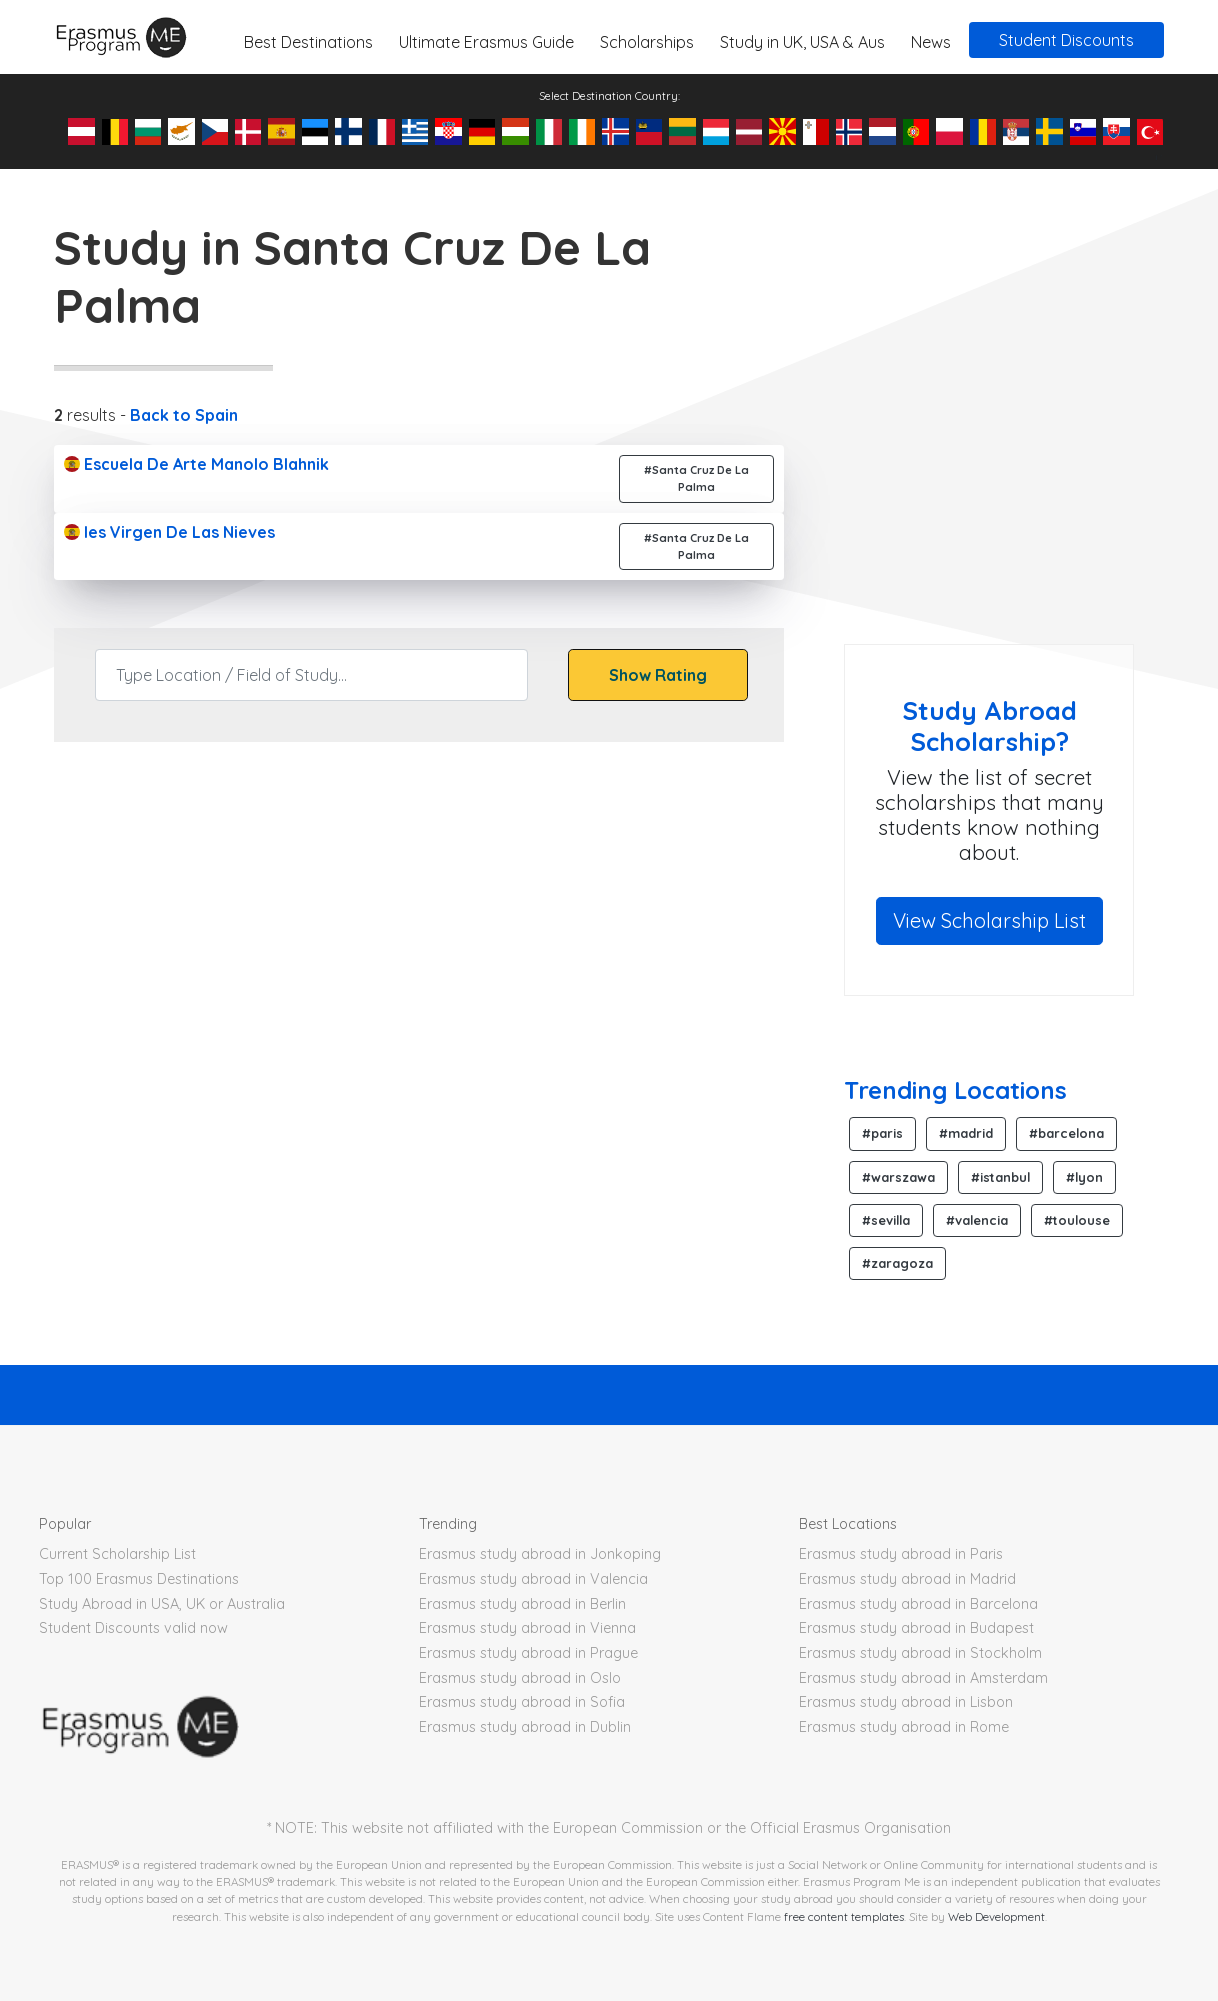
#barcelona (1066, 1133)
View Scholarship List (989, 920)
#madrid (966, 1133)
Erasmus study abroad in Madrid (907, 1579)
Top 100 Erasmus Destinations (139, 1579)
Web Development (996, 1916)
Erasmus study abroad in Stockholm (920, 1653)
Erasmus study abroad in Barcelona (918, 1604)
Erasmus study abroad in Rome (904, 1727)
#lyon (1084, 1177)
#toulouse (1077, 1220)
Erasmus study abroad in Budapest (916, 1628)
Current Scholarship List (117, 1554)
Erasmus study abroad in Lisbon (906, 1702)
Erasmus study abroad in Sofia (522, 1702)
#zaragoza (897, 1263)
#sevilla (886, 1220)
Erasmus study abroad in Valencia (533, 1579)
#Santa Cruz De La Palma (696, 478)
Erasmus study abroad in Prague (528, 1653)
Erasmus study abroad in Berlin (522, 1604)
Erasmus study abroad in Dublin (525, 1727)
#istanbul (1000, 1177)
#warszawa (898, 1177)
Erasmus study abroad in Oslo (520, 1678)
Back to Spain (184, 415)
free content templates (844, 1916)
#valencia (977, 1220)
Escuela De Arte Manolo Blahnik (196, 464)
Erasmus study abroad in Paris (901, 1554)
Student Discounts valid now (133, 1628)
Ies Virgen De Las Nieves (169, 532)
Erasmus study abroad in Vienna (527, 1628)
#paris (882, 1133)
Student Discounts (1066, 40)
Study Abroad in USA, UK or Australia (162, 1604)
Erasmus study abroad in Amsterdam (923, 1678)
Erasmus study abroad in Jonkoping (540, 1554)
